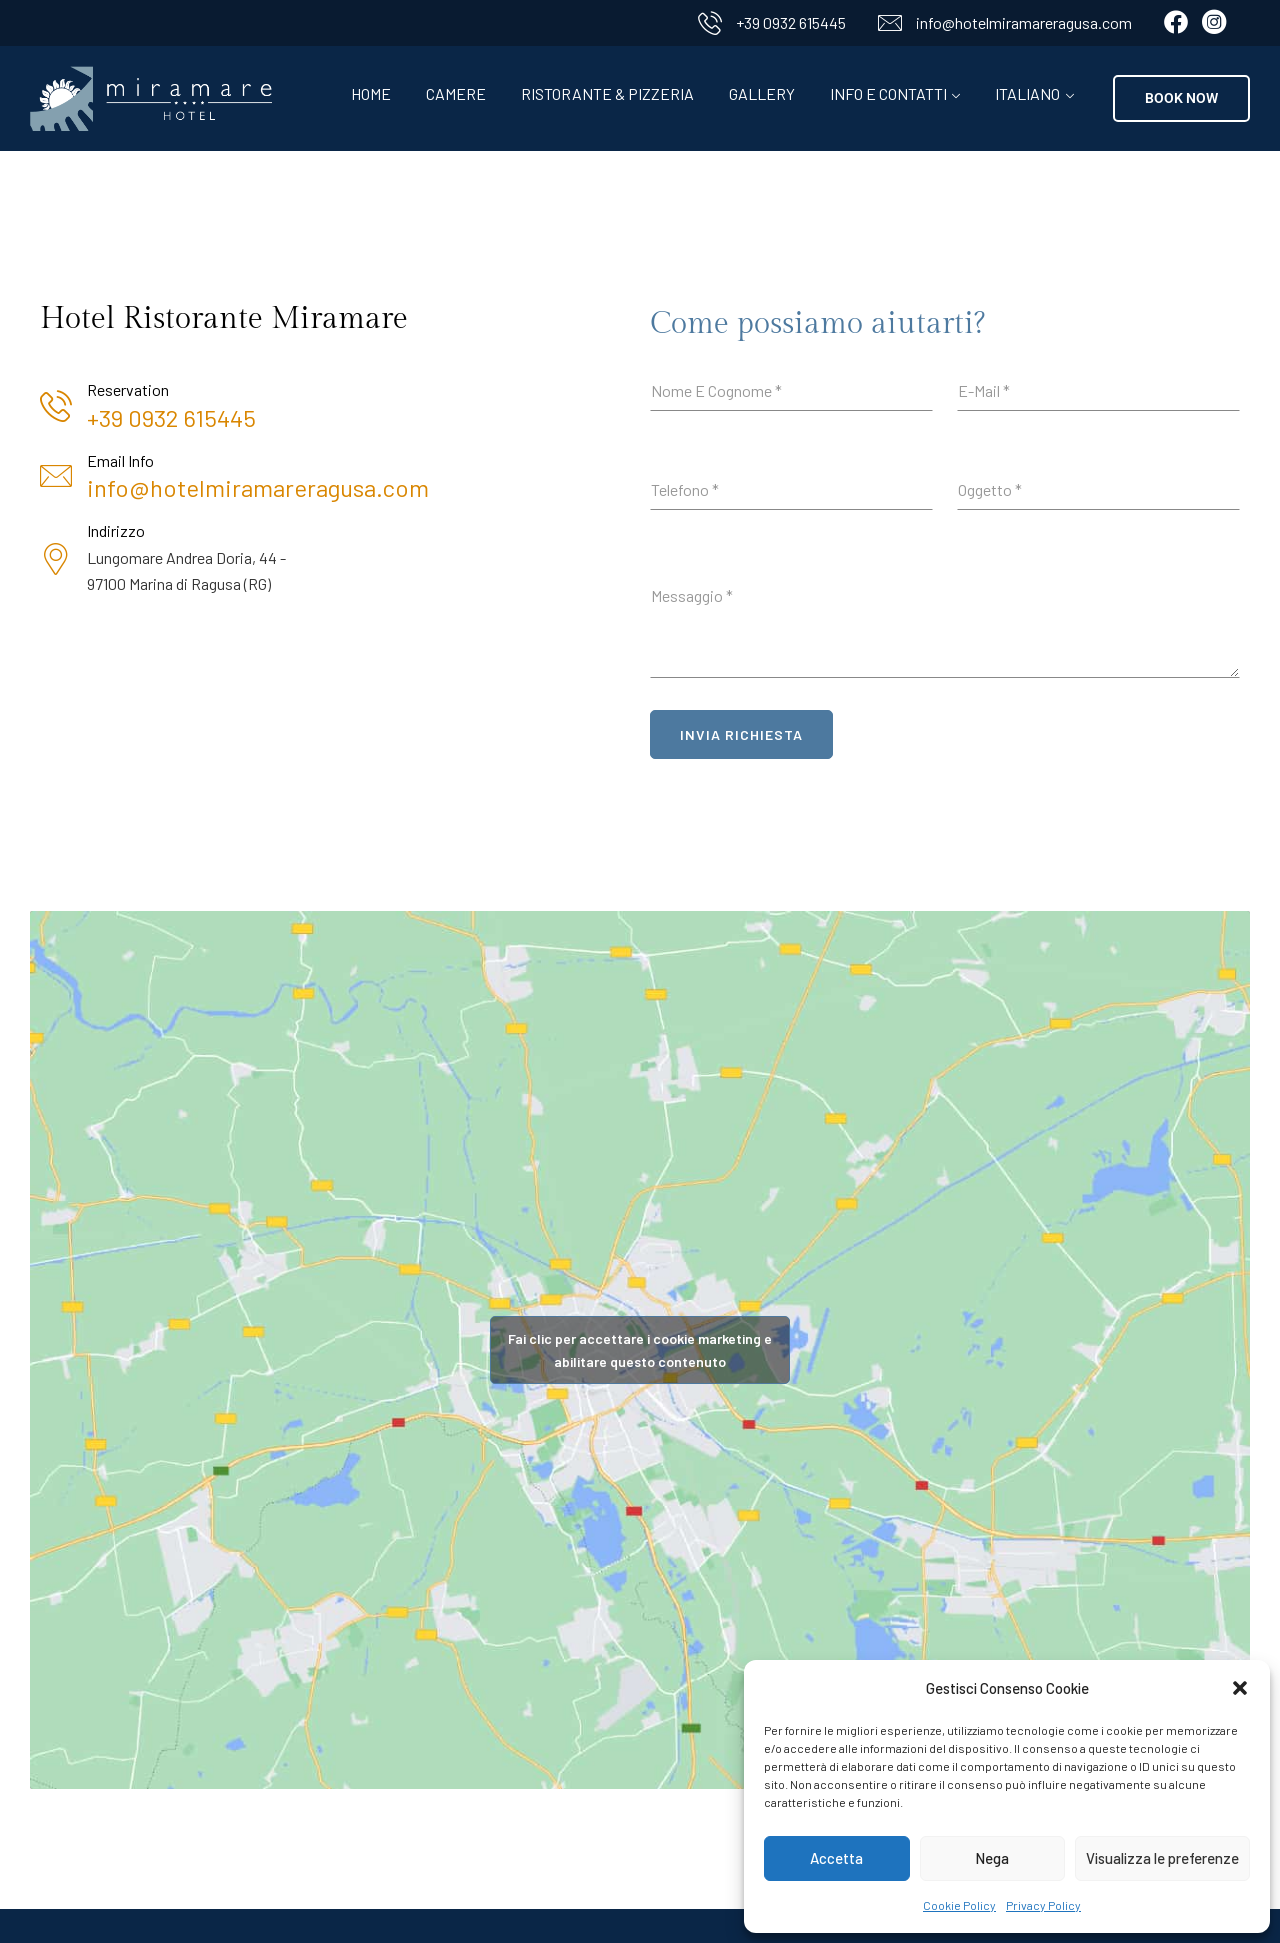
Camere (456, 93)
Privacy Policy (1043, 1905)
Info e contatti (888, 93)
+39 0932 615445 (791, 22)
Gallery (762, 93)
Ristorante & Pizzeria (607, 93)
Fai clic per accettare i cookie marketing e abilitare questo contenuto (640, 1350)
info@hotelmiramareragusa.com (1024, 22)
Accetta (836, 1858)
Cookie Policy (959, 1905)
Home (371, 93)
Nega (992, 1858)
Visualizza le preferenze (1162, 1858)
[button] (1240, 1688)
